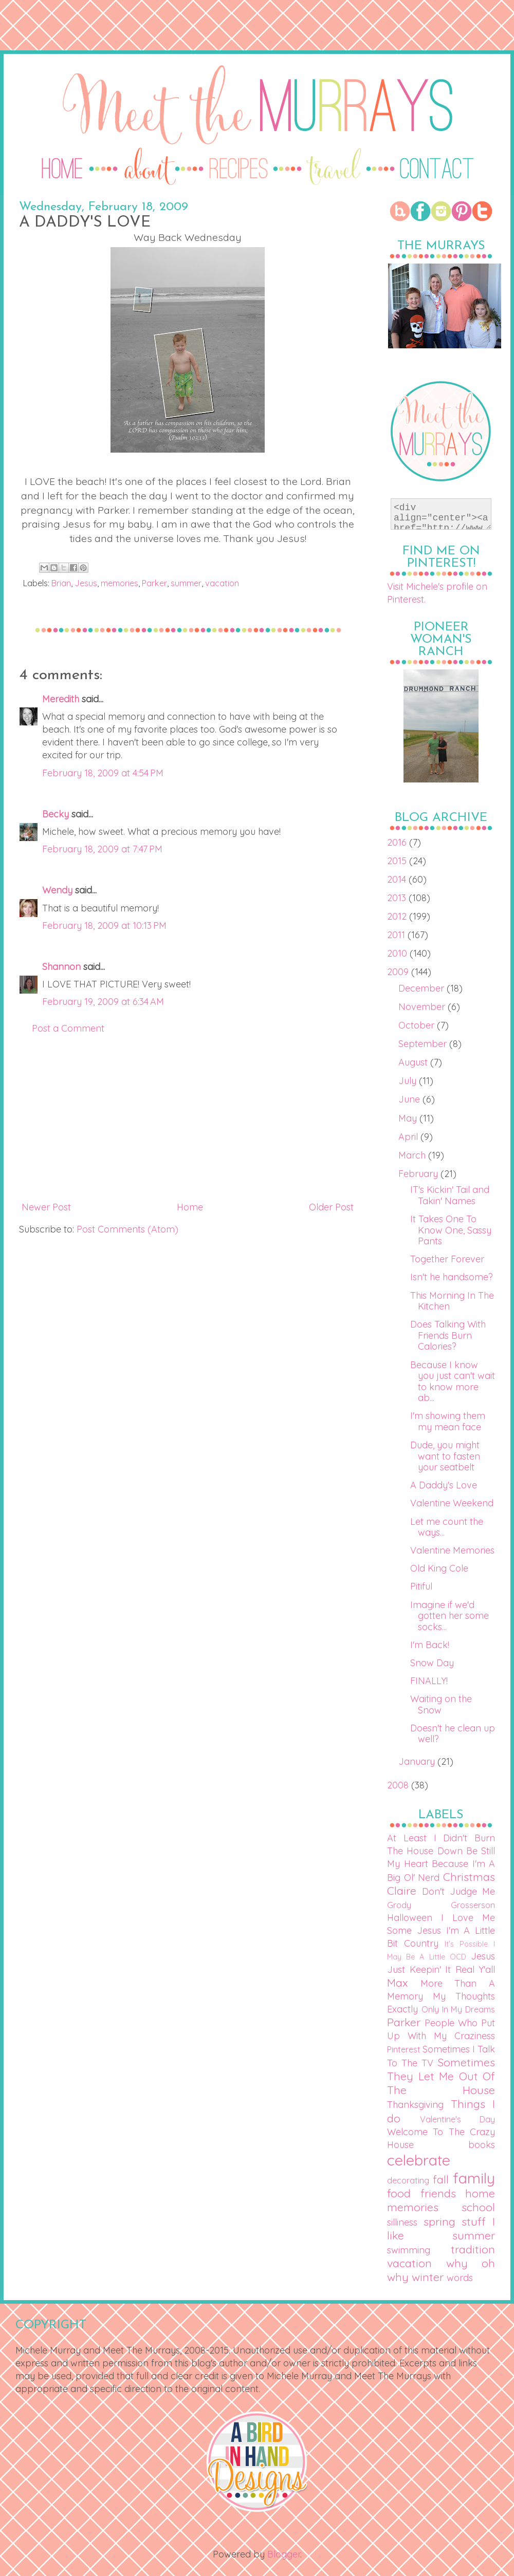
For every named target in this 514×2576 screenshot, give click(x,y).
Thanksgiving (415, 2105)
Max (397, 1982)
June (410, 1099)
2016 (398, 842)
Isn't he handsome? (451, 1277)
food (399, 2193)
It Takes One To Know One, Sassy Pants (450, 1230)
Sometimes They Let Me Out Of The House (441, 2076)
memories (119, 583)
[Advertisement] (188, 1118)
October (417, 1025)
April (409, 1137)
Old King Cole (439, 1568)
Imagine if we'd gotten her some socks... (449, 1616)
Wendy (57, 890)
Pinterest (403, 2049)
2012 (398, 916)
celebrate (418, 2160)
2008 (399, 1785)
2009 (399, 972)
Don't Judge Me (458, 1891)
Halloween (409, 1918)
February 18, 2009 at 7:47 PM (102, 849)
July (408, 1081)
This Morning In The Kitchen (452, 1301)
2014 (398, 879)
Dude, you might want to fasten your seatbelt (445, 1456)
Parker (154, 583)
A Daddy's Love (443, 1485)
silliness (402, 2222)
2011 (397, 935)
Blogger (283, 2554)
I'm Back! (429, 1645)
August (414, 1062)
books (481, 2145)
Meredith (60, 699)
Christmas (469, 1876)
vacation (222, 583)
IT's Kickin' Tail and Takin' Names (449, 1195)
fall (441, 2179)
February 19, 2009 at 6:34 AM (103, 1001)
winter (428, 2277)
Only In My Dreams (458, 2009)
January (417, 1761)
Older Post (331, 1207)
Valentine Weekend (451, 1503)
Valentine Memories (452, 1550)
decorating (408, 2180)
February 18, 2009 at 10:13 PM (104, 925)
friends (438, 2193)
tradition (473, 2249)
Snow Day (432, 1663)
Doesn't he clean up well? (452, 1733)
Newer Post (46, 1207)
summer (186, 583)
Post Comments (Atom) (127, 1229)
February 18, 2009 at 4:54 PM (102, 773)
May (408, 1118)
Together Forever (447, 1259)
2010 (398, 953)
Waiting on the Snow (441, 1704)
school (478, 2207)
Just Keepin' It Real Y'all (441, 1969)
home (480, 2193)
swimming (408, 2250)
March (413, 1155)
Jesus (86, 583)
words (460, 2278)
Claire (401, 1890)
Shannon (61, 967)
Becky (55, 814)
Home (190, 1207)
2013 (398, 898)
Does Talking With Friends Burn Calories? (448, 1335)
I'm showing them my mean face (447, 1421)
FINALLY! (429, 1681)
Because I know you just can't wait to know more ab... (452, 1381)
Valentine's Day (457, 2119)
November (423, 1007)
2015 (398, 861)
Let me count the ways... (446, 1527)
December (422, 988)
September (423, 1044)
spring (439, 2221)
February (419, 1174)
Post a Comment (68, 1028)
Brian (61, 583)
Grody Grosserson (441, 1905)
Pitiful (421, 1586)
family (474, 2178)
